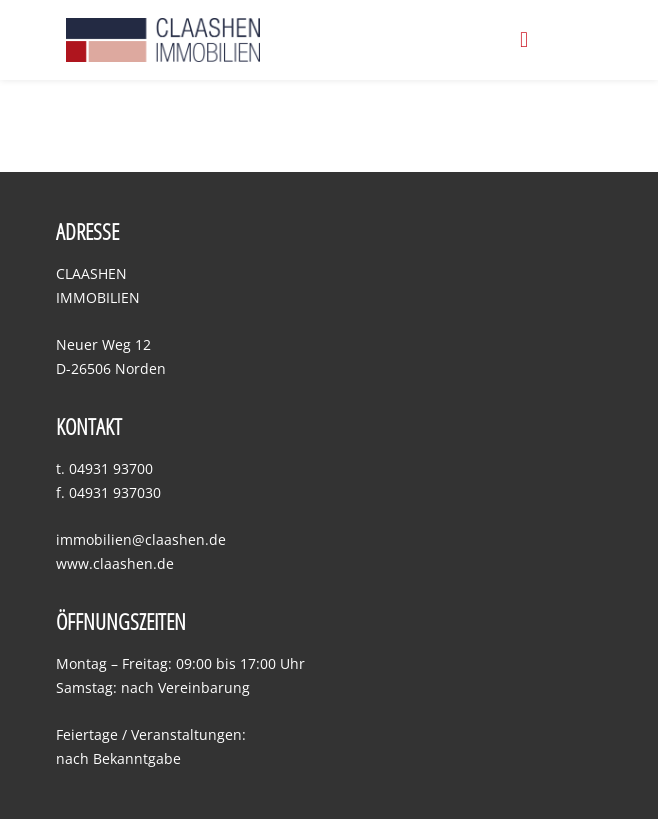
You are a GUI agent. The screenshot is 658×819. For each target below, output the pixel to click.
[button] (524, 39)
